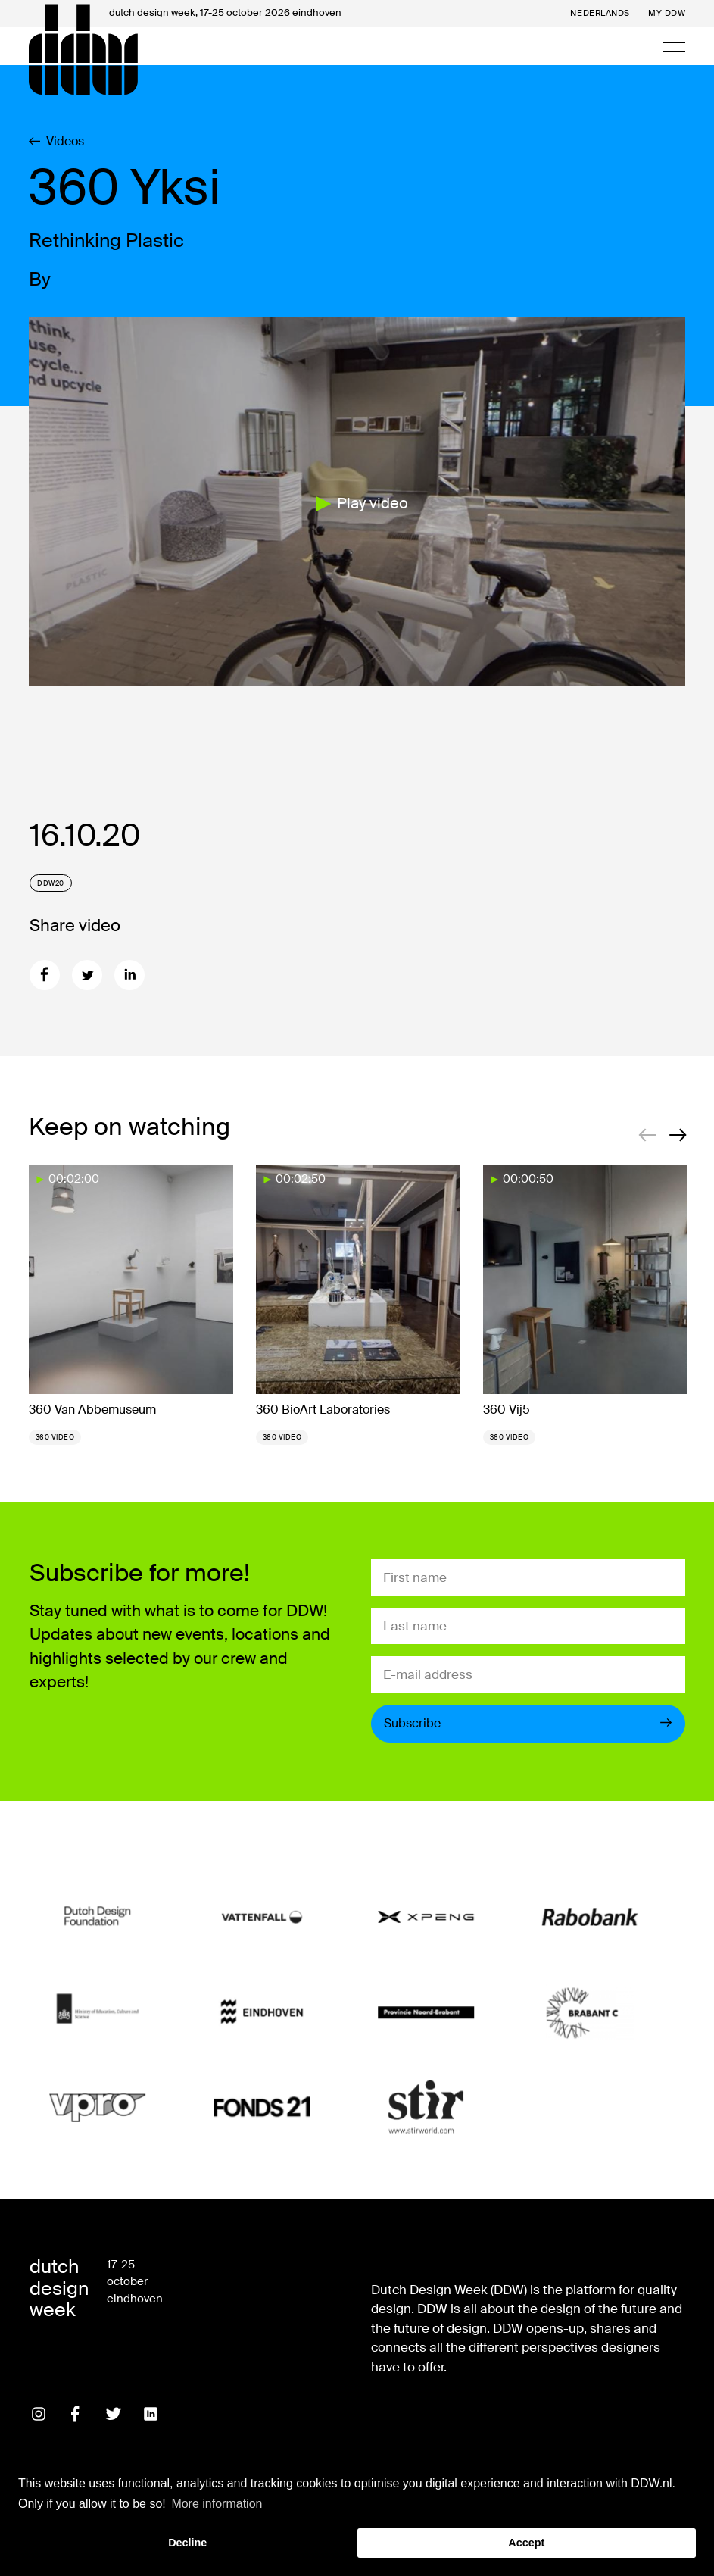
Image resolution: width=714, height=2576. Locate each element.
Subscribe (528, 1723)
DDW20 (50, 883)
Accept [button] (526, 2543)
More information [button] (216, 2503)
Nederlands (600, 13)
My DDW (666, 13)
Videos (56, 142)
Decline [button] (187, 2543)
